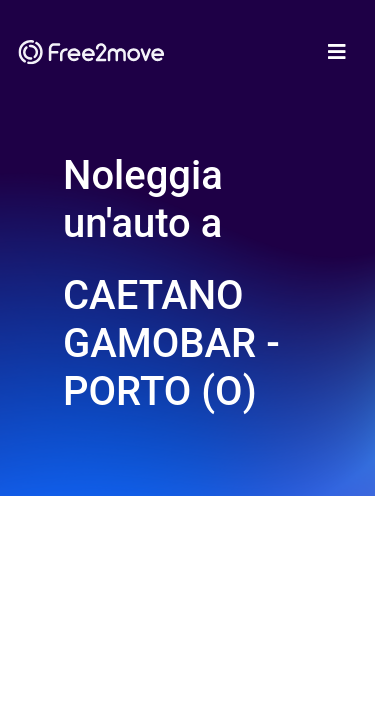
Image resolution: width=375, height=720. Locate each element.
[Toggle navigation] (337, 52)
